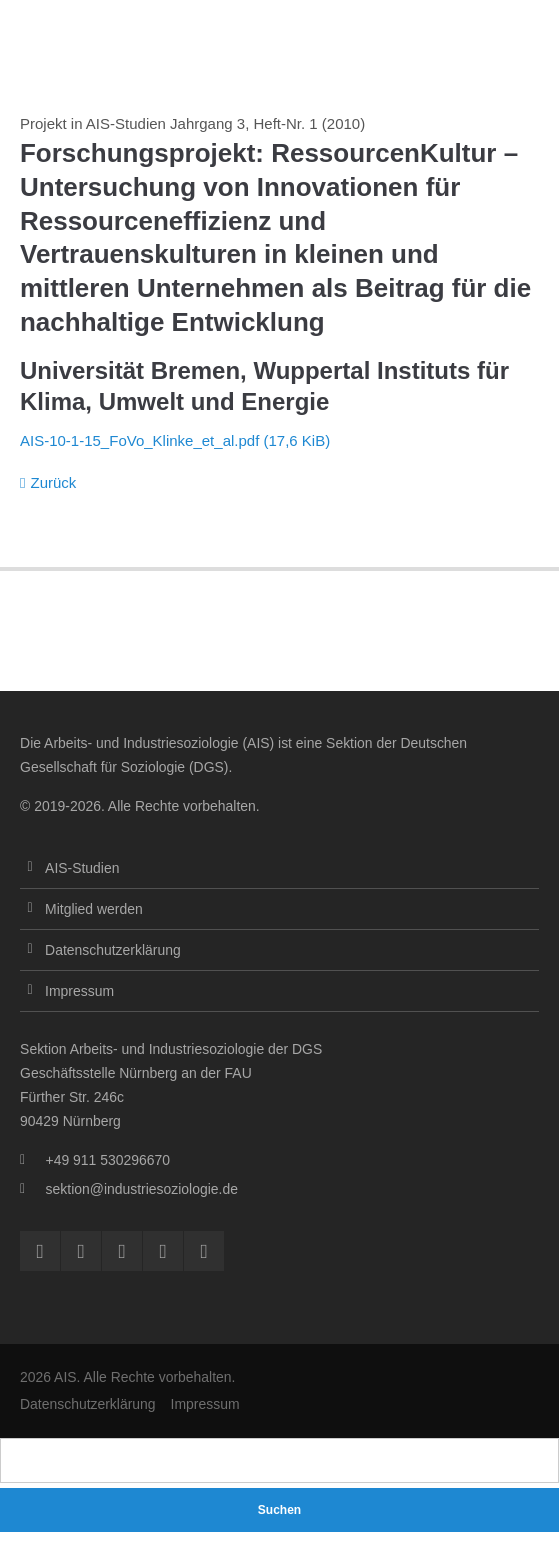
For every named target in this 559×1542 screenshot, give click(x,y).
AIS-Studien (82, 868)
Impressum (79, 991)
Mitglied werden (94, 909)
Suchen (279, 1510)
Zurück (53, 482)
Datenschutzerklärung (113, 950)
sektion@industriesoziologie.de (142, 1189)
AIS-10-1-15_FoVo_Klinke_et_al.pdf (175, 440)
